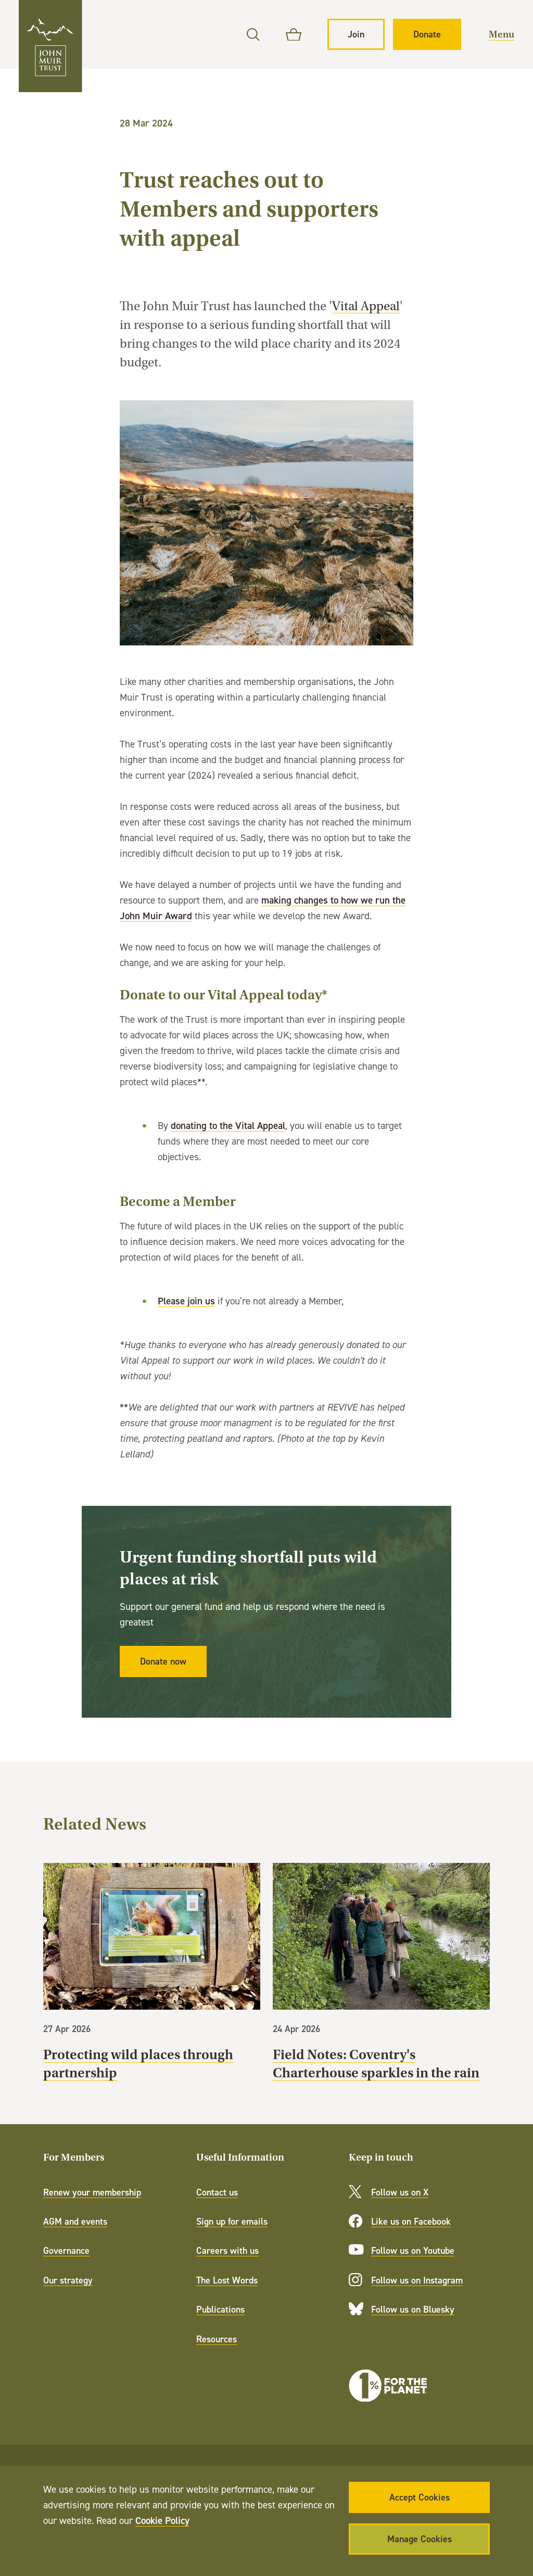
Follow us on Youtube (412, 2250)
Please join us (186, 1301)
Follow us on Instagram (417, 2280)
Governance (66, 2250)
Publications (220, 2309)
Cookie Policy (162, 2520)
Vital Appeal (366, 306)
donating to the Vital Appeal (228, 1125)
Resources (216, 2339)
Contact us (217, 2192)
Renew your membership (92, 2192)
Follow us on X (399, 2192)
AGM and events (75, 2221)
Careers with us (227, 2250)
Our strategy (68, 2280)
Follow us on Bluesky (412, 2309)
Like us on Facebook (411, 2221)
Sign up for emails (232, 2221)
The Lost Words (227, 2280)
